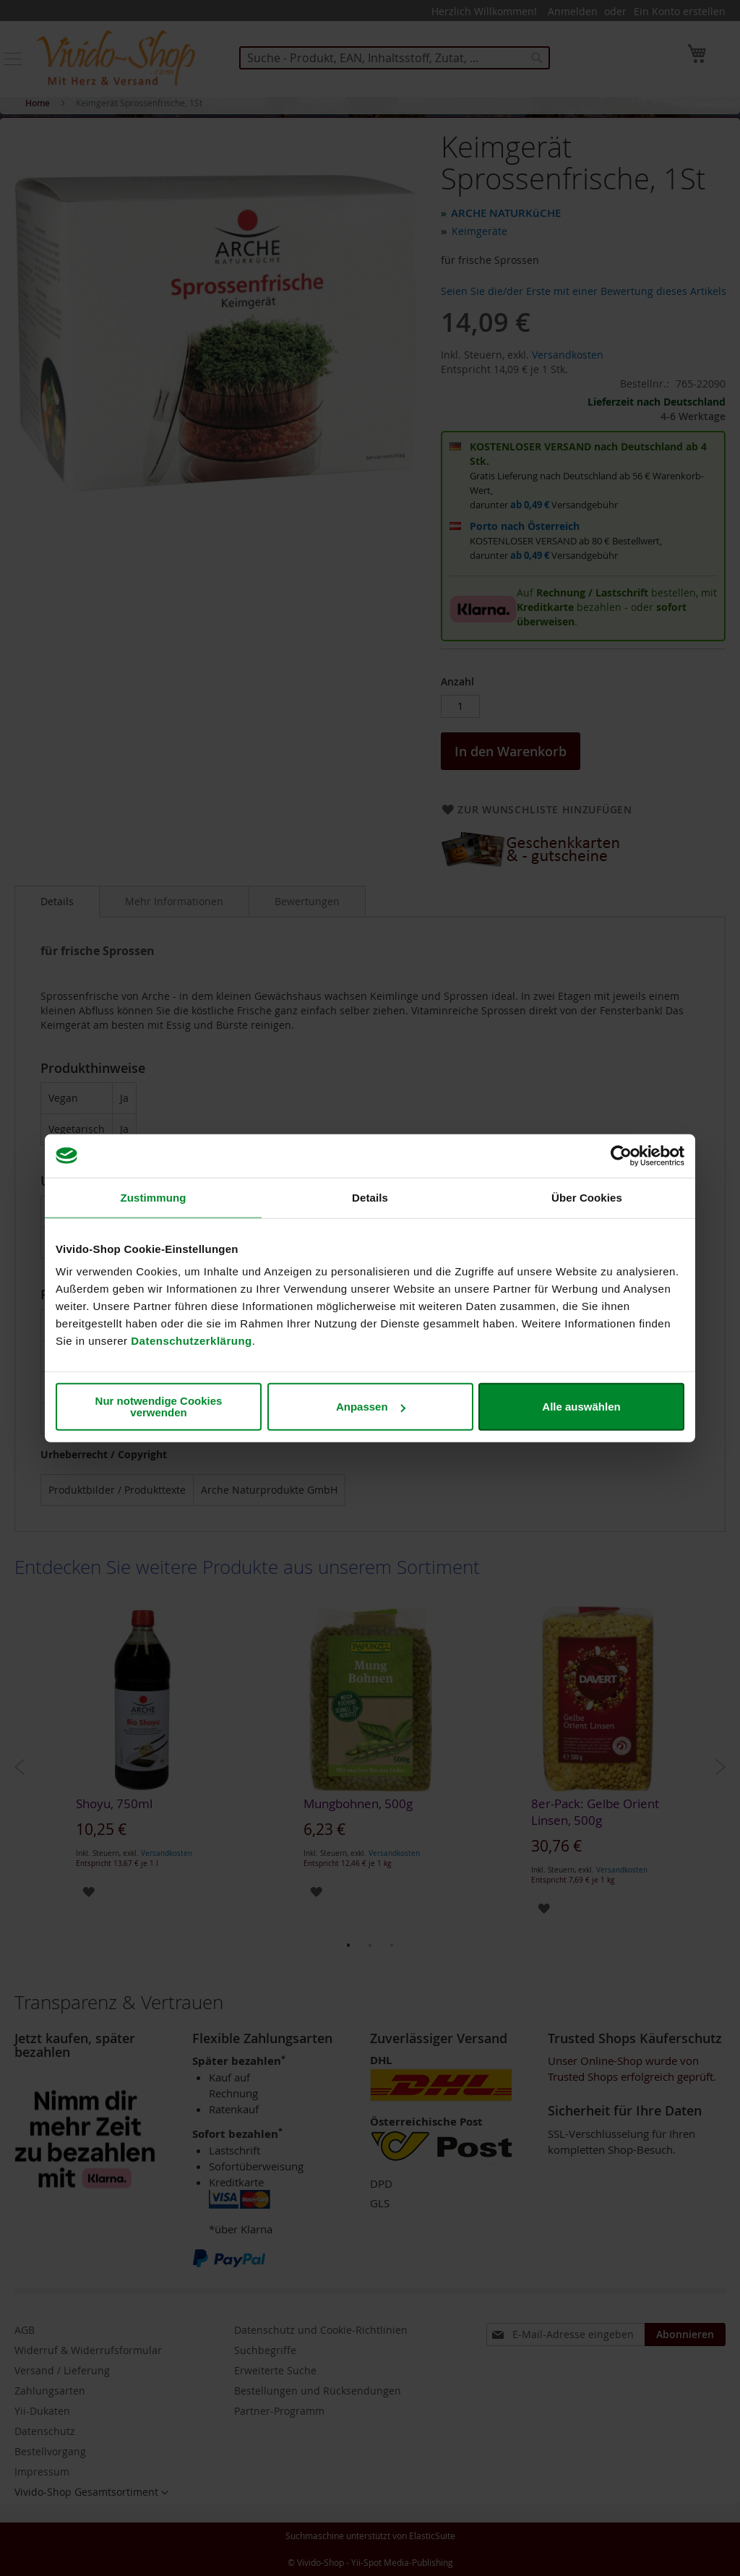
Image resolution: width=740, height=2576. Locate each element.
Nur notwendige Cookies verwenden (159, 1406)
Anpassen (370, 1406)
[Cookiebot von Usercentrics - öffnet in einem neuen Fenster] (621, 1155)
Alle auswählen (581, 1406)
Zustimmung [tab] (153, 1197)
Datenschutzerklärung (191, 1341)
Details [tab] (370, 1197)
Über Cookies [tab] (586, 1197)
